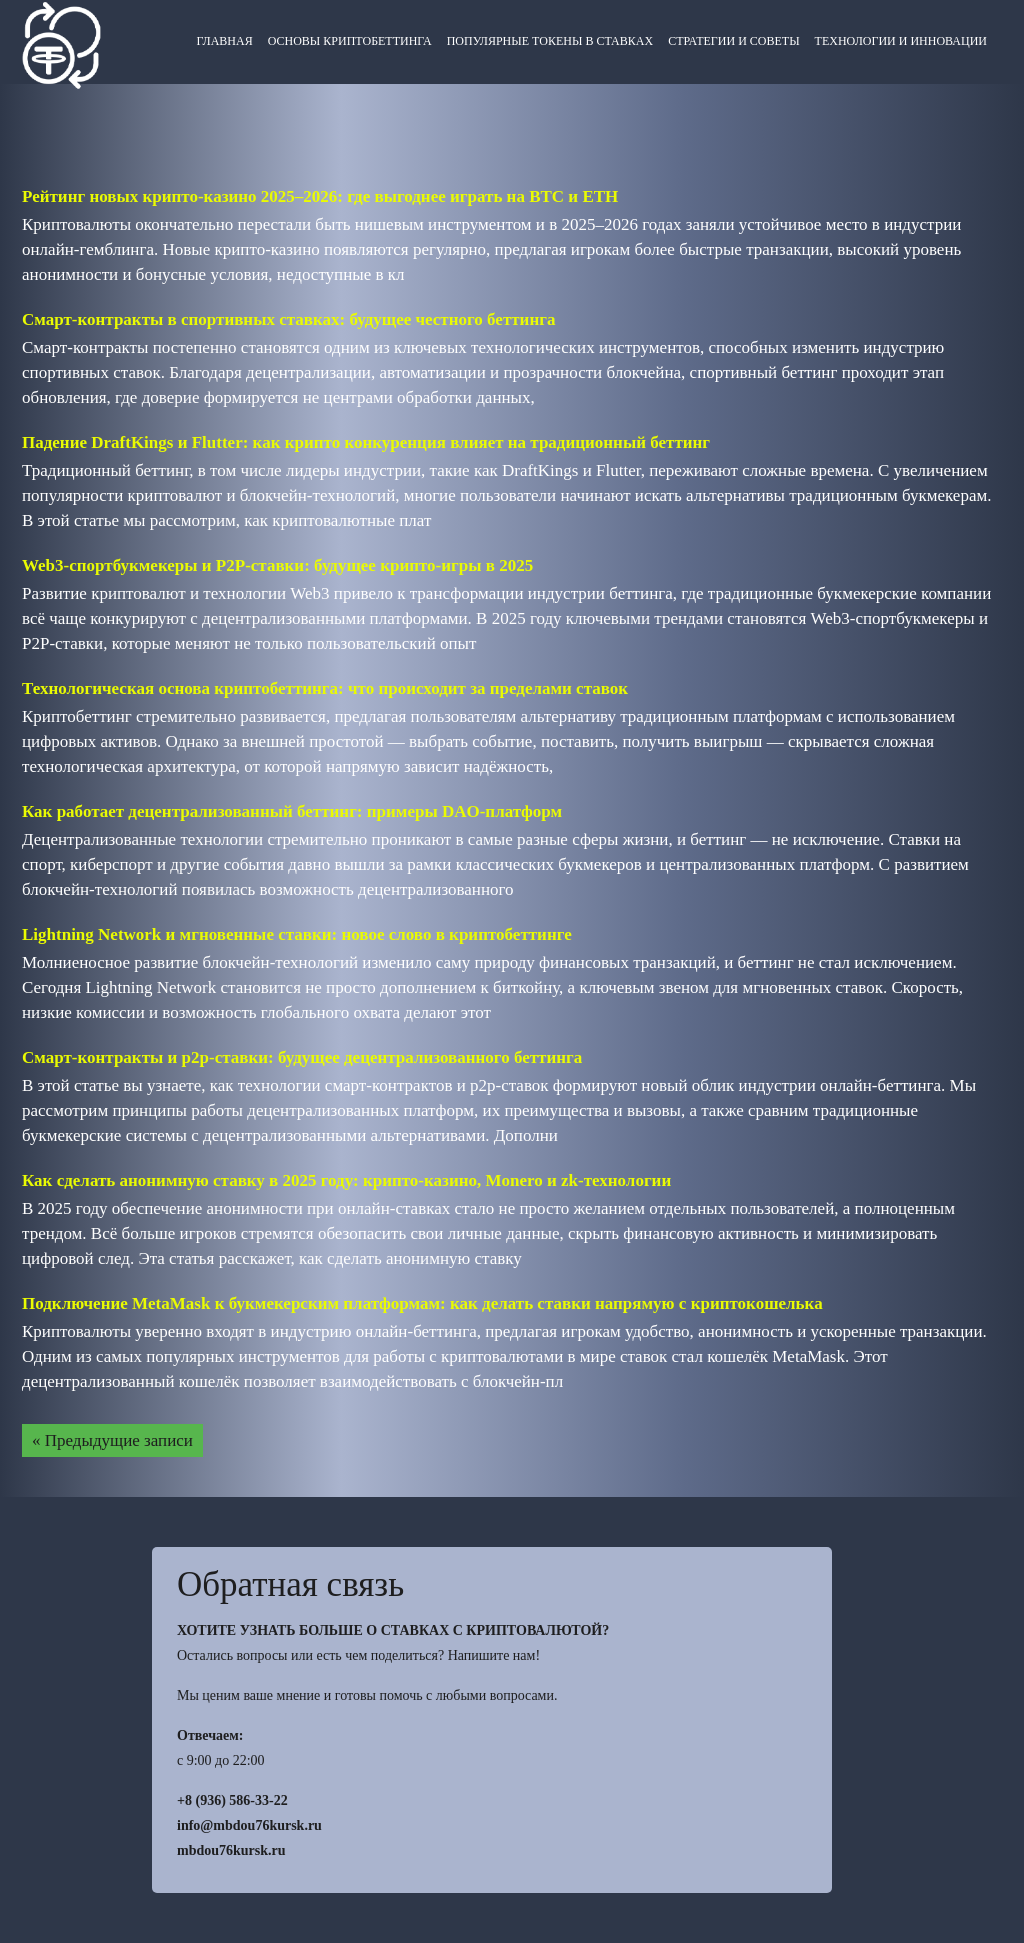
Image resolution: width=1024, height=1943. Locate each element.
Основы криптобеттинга (350, 41)
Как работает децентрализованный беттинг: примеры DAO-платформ (292, 811)
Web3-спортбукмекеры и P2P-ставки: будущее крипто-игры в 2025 (277, 565)
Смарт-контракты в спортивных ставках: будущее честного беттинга (288, 319)
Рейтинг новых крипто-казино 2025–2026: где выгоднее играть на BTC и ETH (320, 196)
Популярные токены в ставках (550, 41)
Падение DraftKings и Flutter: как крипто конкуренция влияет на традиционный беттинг (366, 442)
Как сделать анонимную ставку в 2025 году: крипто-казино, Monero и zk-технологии (346, 1180)
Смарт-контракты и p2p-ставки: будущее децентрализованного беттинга (302, 1057)
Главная (224, 41)
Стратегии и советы (733, 41)
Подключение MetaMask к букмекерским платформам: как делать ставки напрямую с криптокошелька (422, 1303)
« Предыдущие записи (112, 1440)
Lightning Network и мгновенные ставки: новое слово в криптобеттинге (297, 934)
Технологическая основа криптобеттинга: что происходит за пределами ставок (325, 688)
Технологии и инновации (901, 41)
